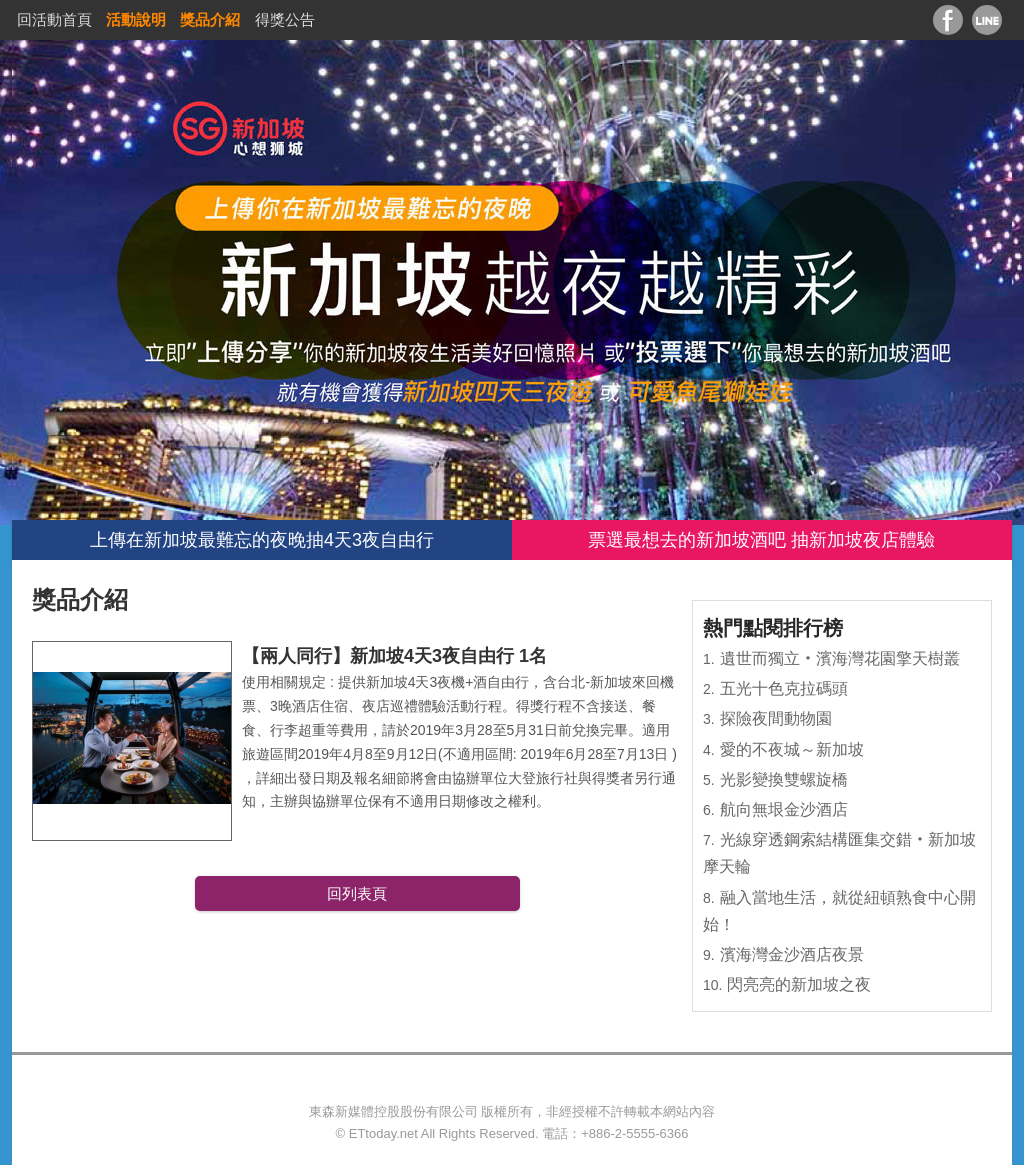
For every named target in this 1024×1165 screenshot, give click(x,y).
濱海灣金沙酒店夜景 (792, 954)
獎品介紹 (210, 19)
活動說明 (136, 19)
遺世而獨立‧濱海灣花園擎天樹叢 (840, 658)
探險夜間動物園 (776, 718)
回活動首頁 (54, 19)
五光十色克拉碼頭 (784, 688)
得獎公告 (285, 19)
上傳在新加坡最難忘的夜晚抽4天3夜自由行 (262, 540)
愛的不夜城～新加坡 (792, 749)
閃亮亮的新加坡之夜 (799, 984)
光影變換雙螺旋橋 (784, 779)
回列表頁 (357, 893)
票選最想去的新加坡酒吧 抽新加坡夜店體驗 (761, 540)
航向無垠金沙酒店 (784, 809)
